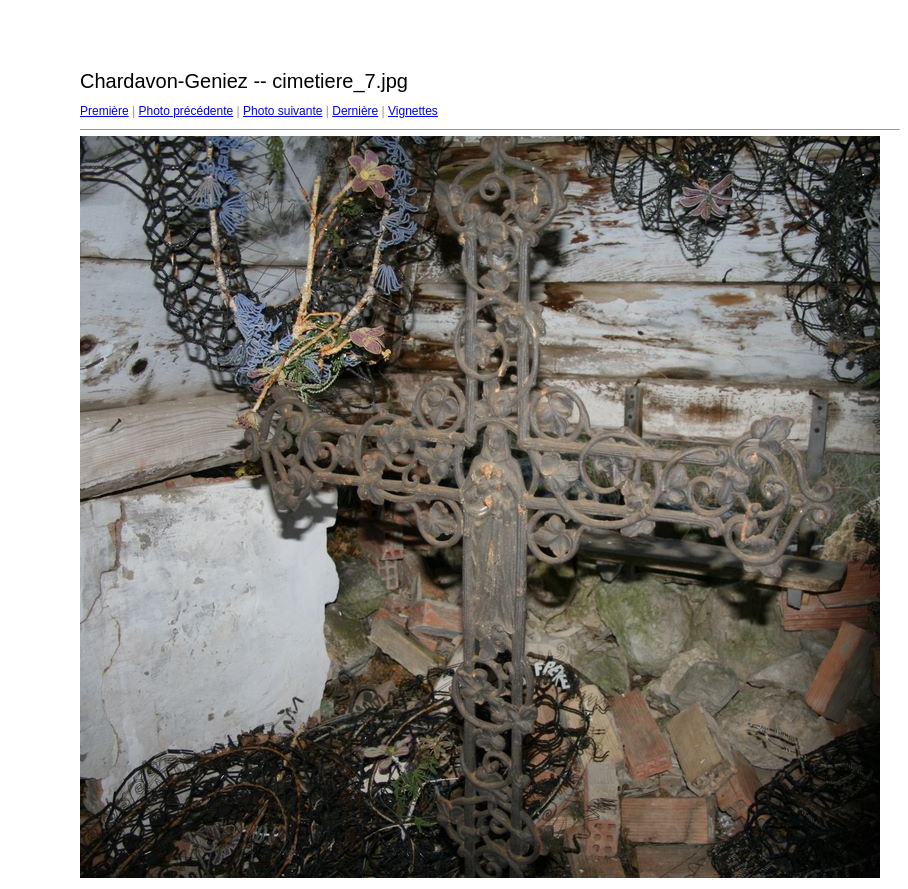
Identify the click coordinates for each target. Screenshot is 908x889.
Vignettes (413, 111)
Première (104, 111)
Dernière (355, 111)
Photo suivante (282, 111)
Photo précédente (185, 111)
